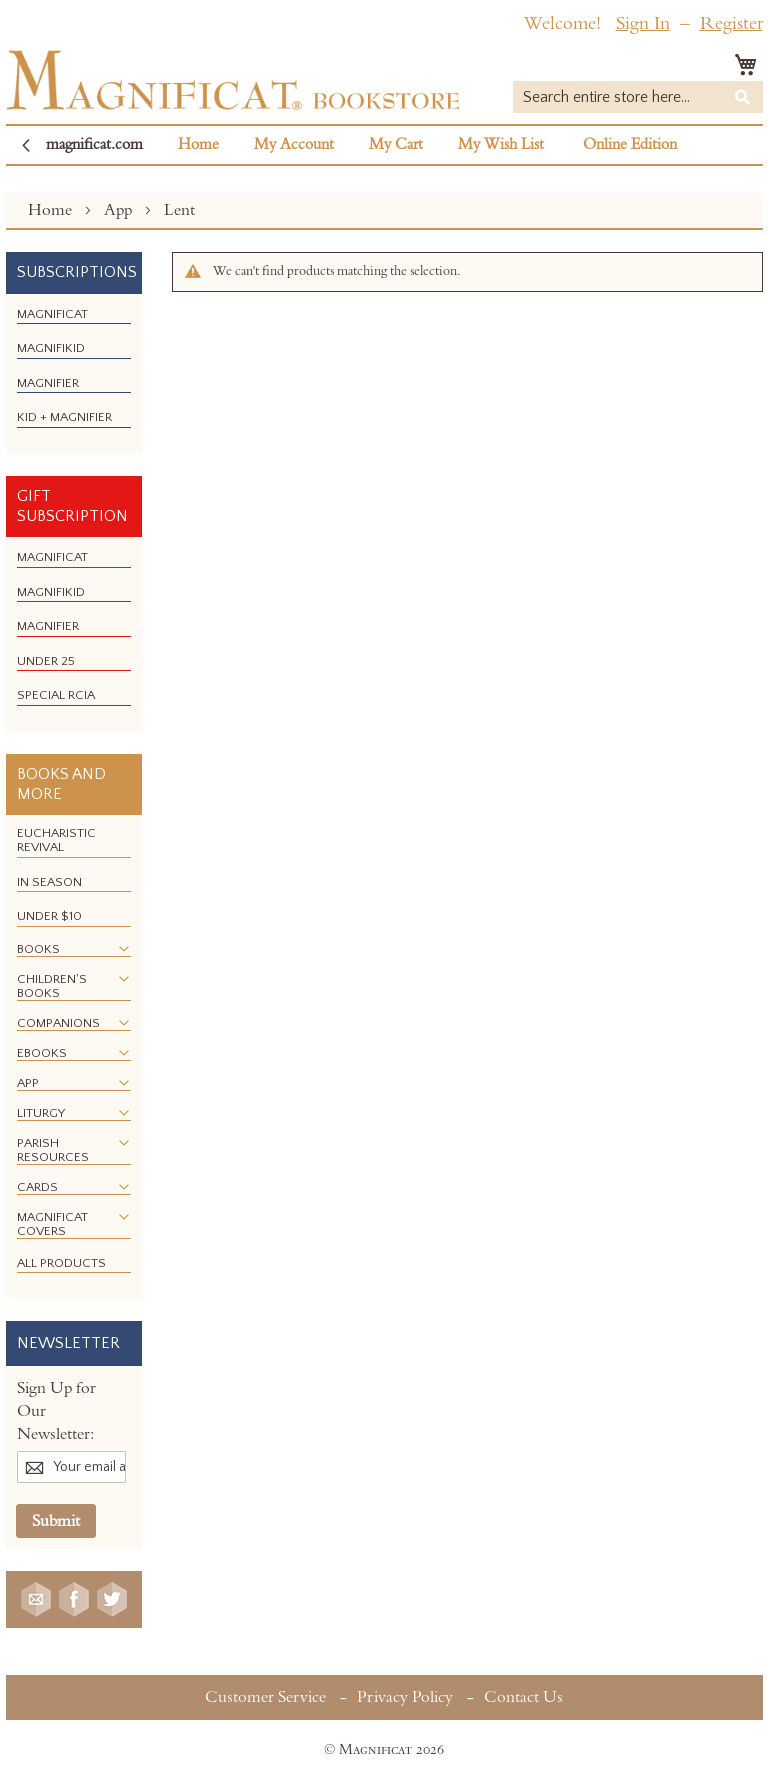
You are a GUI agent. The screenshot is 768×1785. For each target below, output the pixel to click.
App (120, 210)
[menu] (74, 374)
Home (198, 144)
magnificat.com (94, 144)
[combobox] (638, 97)
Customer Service (265, 1697)
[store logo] (233, 80)
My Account (294, 144)
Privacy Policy (405, 1697)
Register (731, 23)
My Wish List (501, 144)
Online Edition (630, 144)
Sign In (643, 23)
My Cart (396, 144)
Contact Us (523, 1697)
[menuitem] (52, 314)
